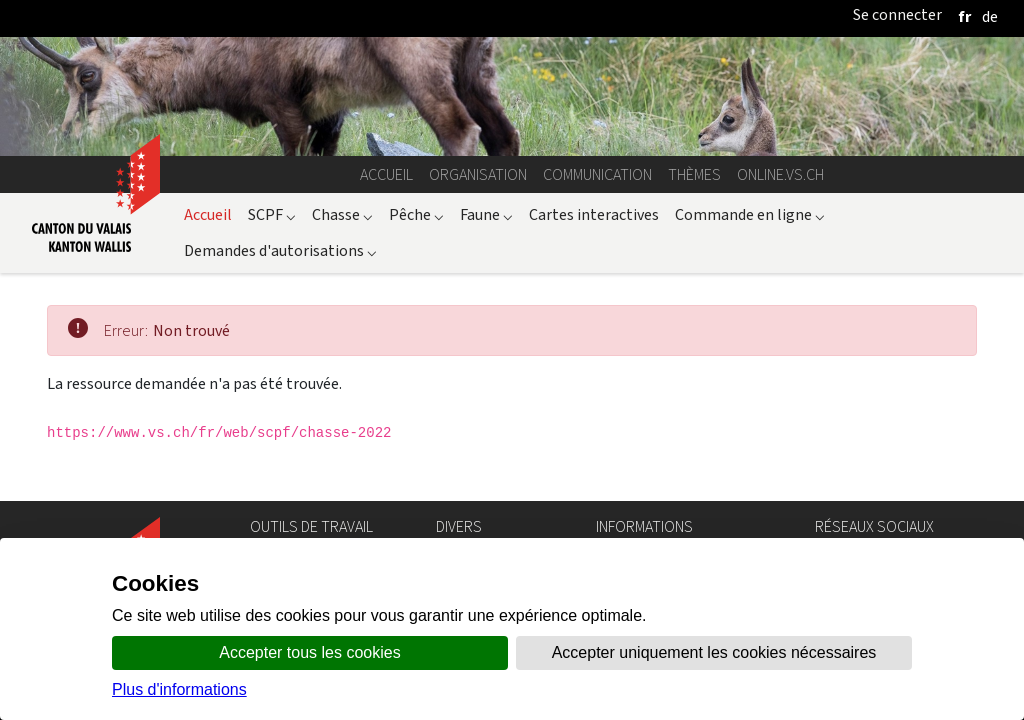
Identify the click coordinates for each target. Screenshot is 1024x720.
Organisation (478, 174)
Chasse (342, 214)
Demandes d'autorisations (280, 250)
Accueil (386, 174)
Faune (486, 214)
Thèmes (694, 174)
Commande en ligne (750, 214)
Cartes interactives (594, 214)
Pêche (416, 214)
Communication (597, 174)
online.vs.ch (780, 174)
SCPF (272, 214)
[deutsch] (990, 16)
